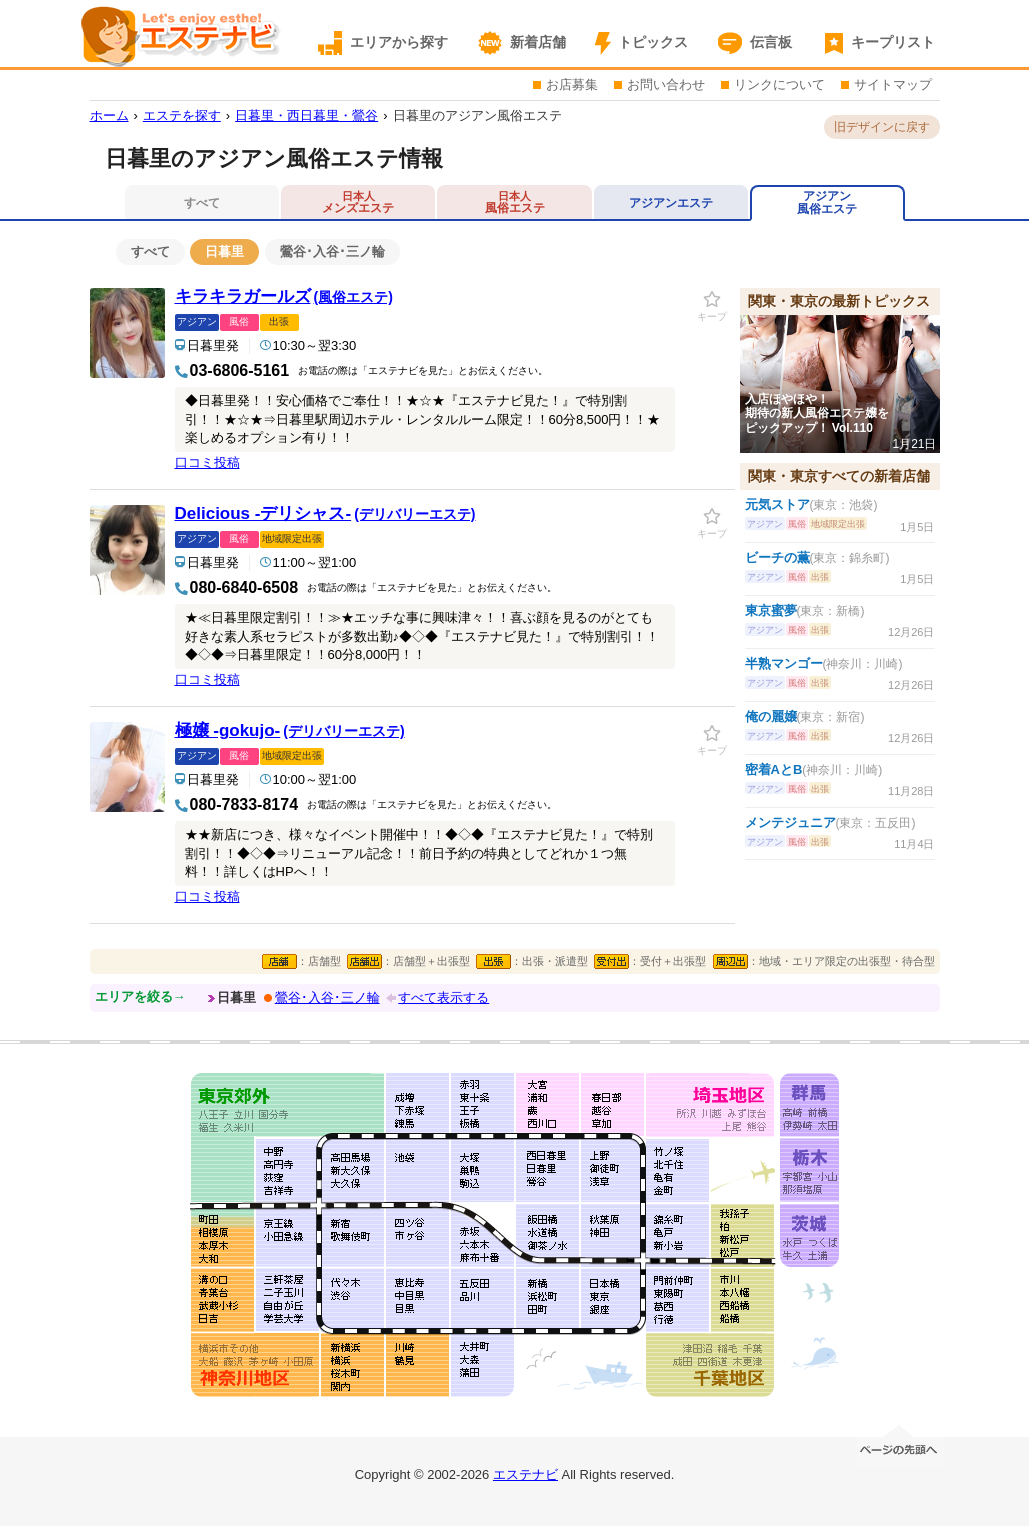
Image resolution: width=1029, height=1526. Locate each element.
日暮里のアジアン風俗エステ (477, 115)
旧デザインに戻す (882, 127)
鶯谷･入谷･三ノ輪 (332, 251)
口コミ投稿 (207, 462)
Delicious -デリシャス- (325, 513)
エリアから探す (399, 42)
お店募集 (572, 84)
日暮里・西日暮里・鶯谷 (306, 115)
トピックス (653, 42)
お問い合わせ (666, 84)
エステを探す (182, 115)
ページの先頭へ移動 (900, 1443)
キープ (712, 316)
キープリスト (893, 42)
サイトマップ (893, 84)
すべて (150, 251)
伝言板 (771, 42)
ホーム (109, 115)
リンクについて (779, 84)
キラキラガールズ (284, 296)
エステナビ (525, 1474)
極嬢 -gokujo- (290, 730)
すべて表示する (443, 997)
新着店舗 (538, 42)
